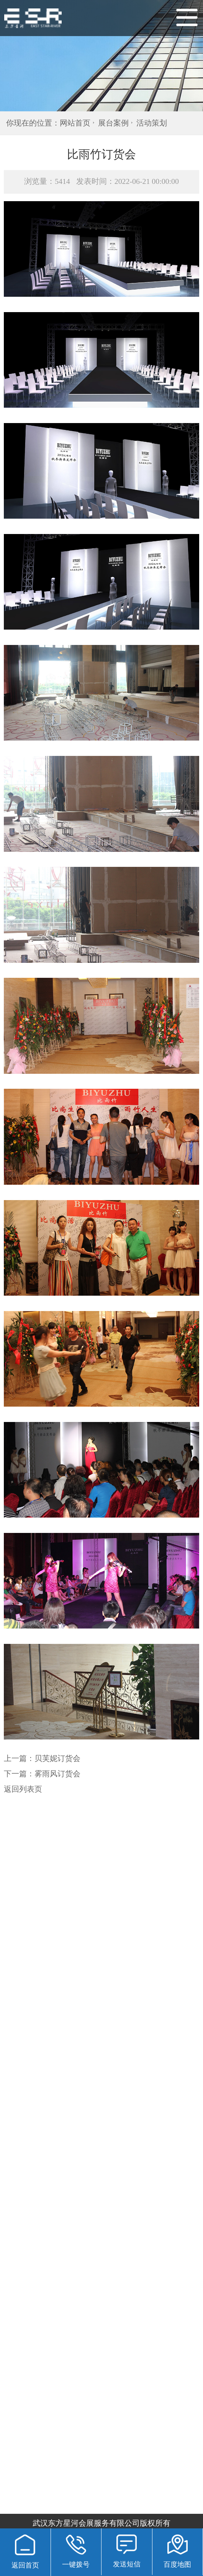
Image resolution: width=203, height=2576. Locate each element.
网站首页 (75, 123)
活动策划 (151, 123)
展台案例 (113, 123)
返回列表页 (23, 1789)
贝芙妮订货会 (57, 1758)
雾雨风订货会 (57, 1773)
